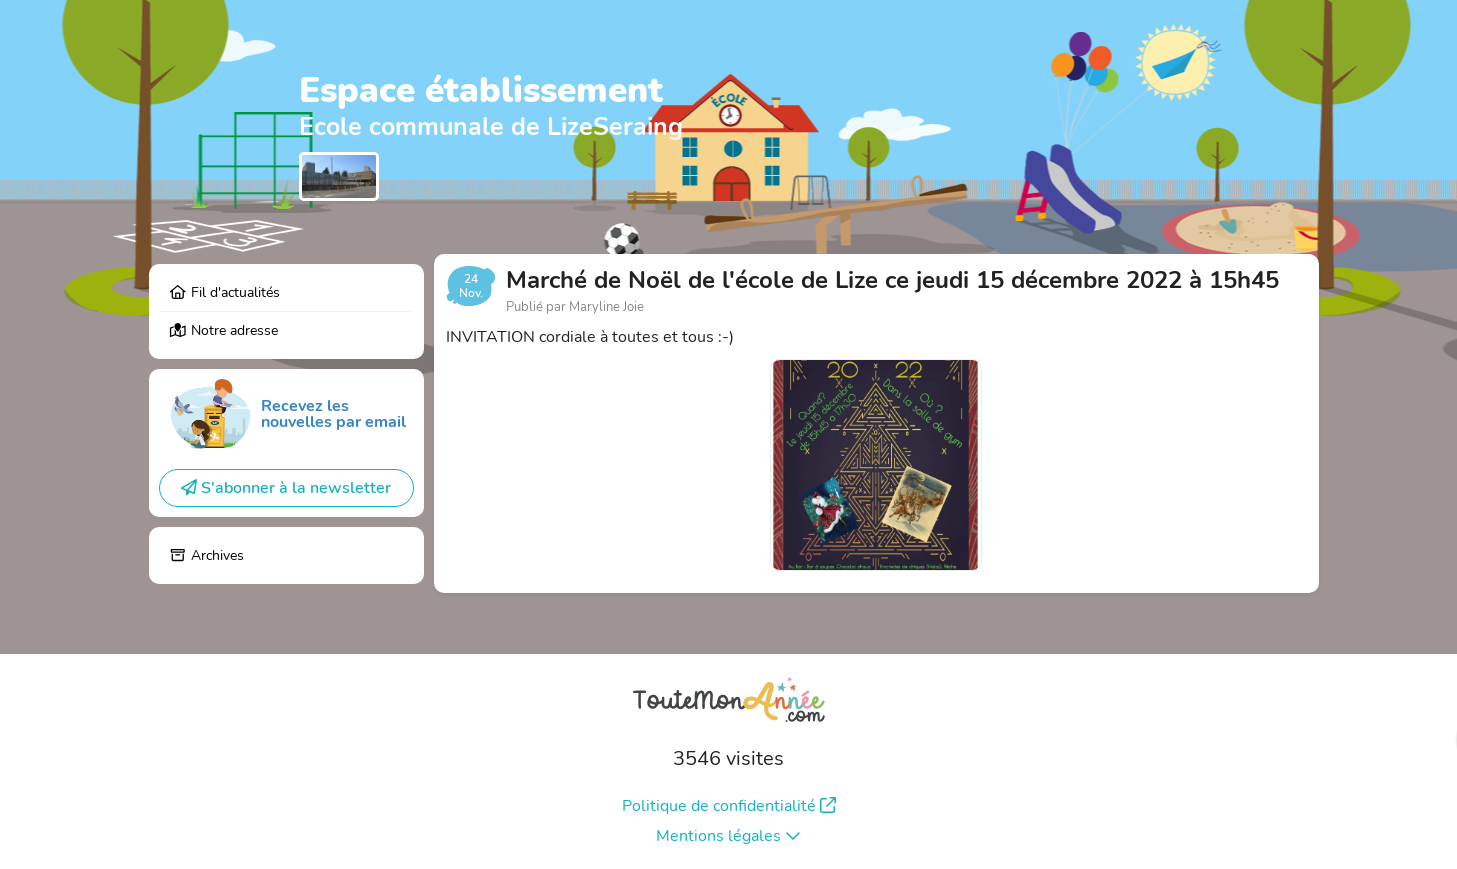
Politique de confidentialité (729, 806)
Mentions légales (728, 836)
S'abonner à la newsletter (286, 488)
